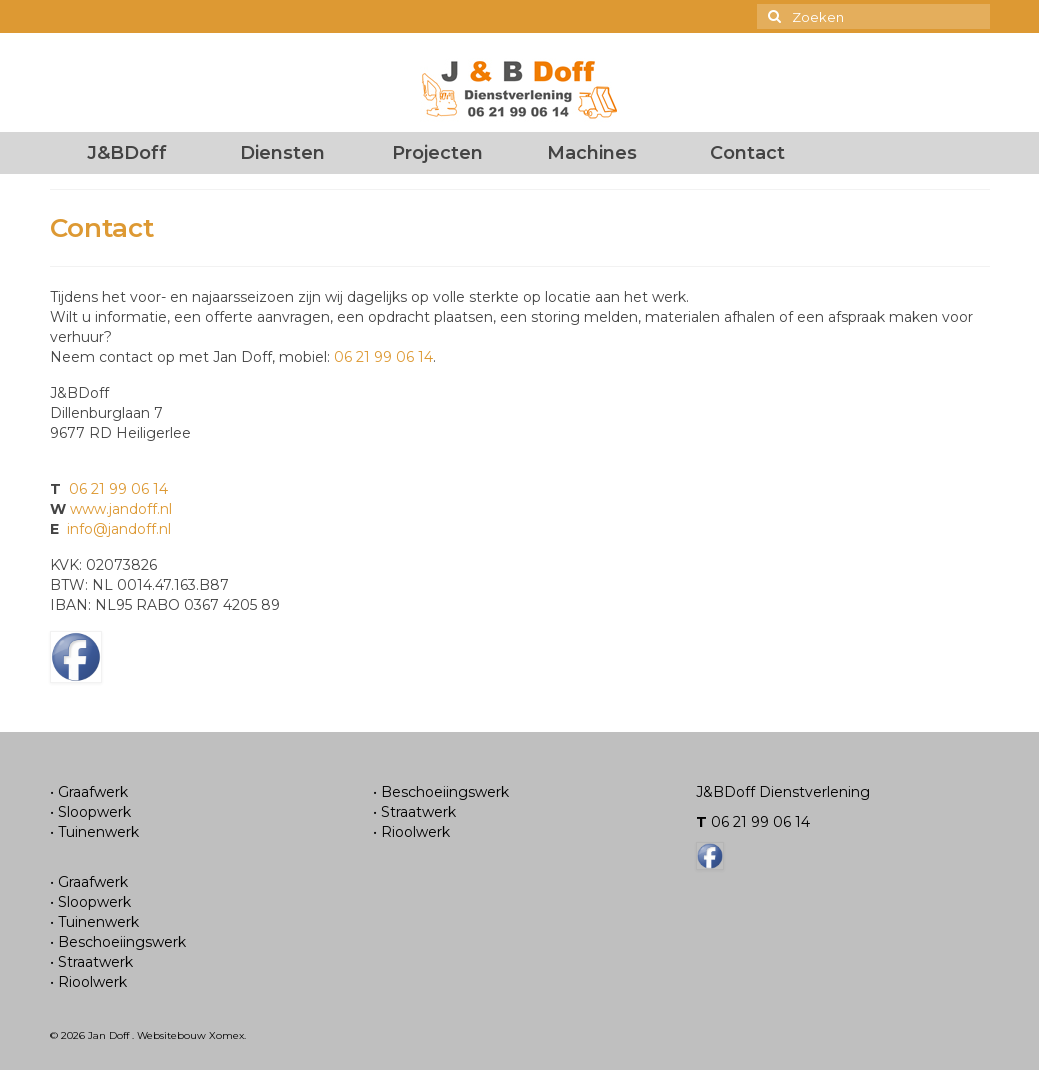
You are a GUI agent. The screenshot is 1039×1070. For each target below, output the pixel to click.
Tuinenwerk (98, 832)
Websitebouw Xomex (190, 1035)
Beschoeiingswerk (122, 942)
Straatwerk (95, 962)
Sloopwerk (94, 812)
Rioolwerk (92, 982)
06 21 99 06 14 (383, 357)
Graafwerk (93, 792)
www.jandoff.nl (121, 509)
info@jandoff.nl (119, 529)
